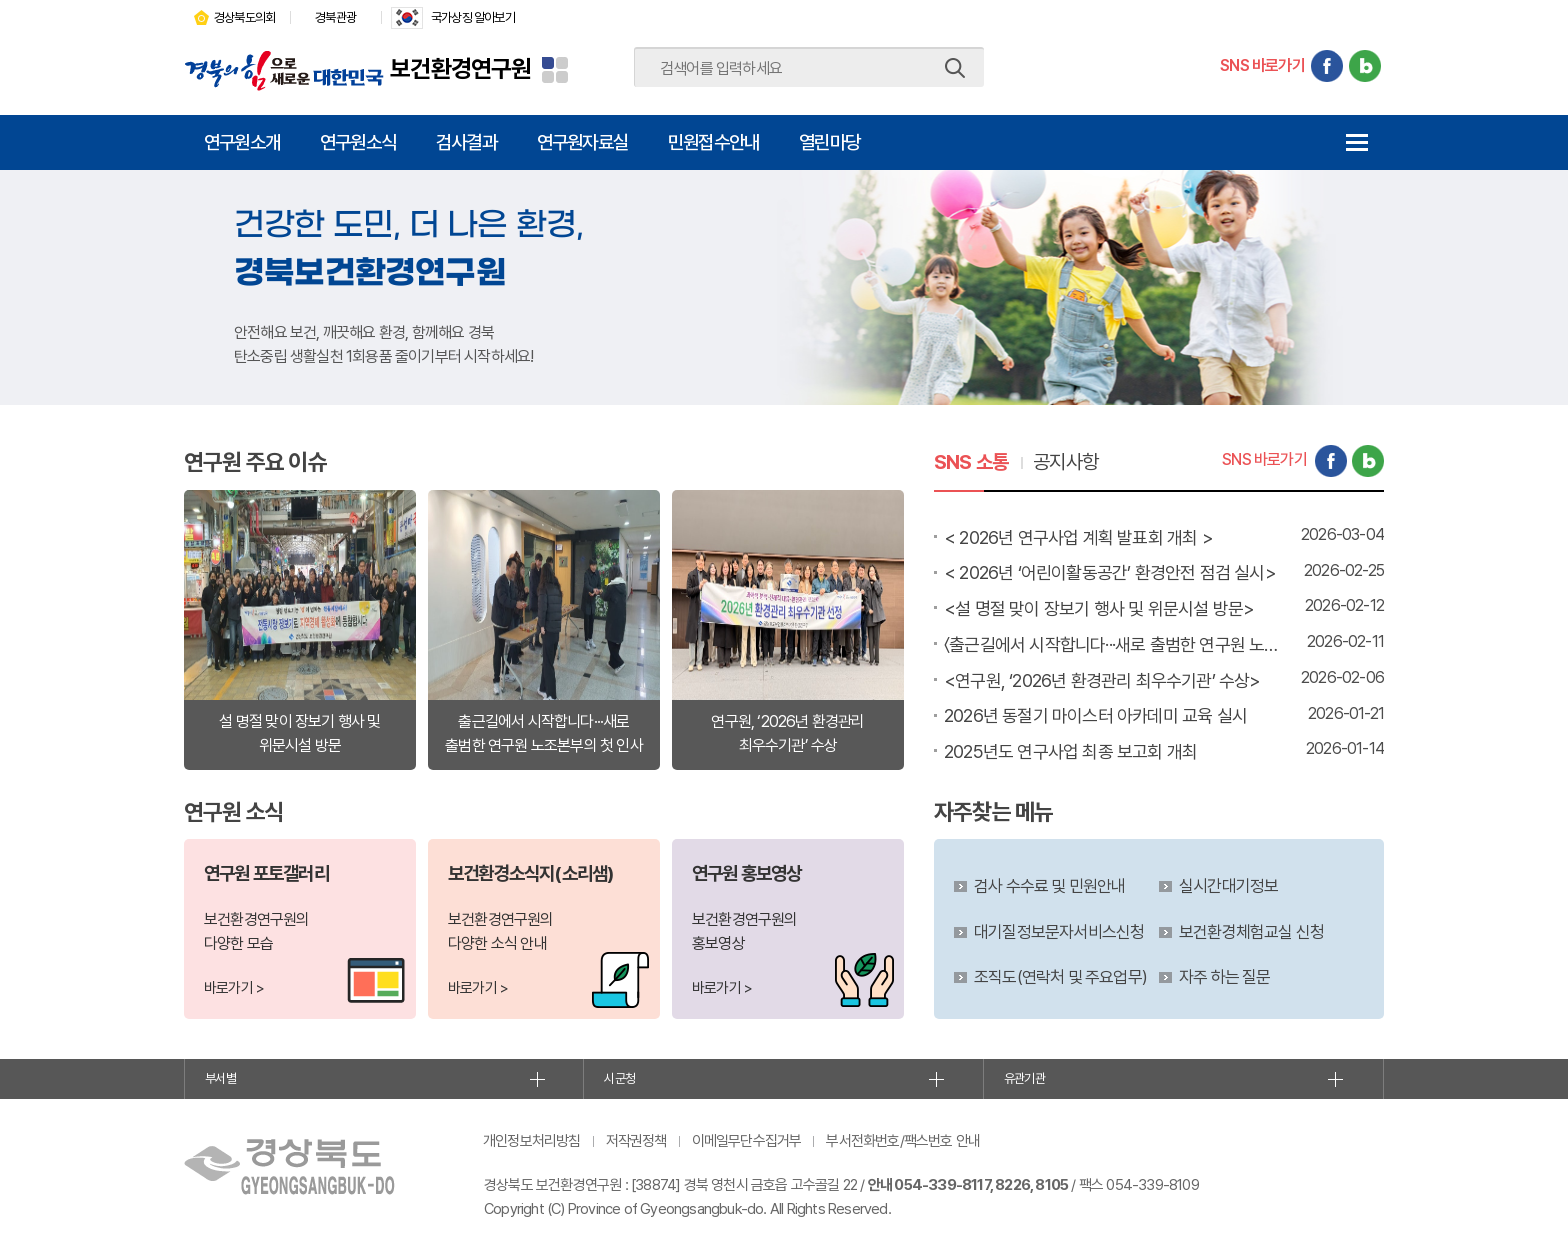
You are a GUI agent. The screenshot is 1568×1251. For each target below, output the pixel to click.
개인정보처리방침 (532, 1141)
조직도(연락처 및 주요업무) (1060, 977)
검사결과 (466, 142)
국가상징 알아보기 (473, 17)
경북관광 (335, 17)
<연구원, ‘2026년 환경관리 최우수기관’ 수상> (1102, 680)
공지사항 (1065, 462)
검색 (955, 68)
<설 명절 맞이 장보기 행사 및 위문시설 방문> (1099, 608)
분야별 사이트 (555, 70)
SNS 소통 (971, 462)
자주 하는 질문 (1225, 977)
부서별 (220, 1078)
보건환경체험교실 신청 (1251, 932)
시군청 (619, 1078)
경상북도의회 (244, 17)
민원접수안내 (713, 142)
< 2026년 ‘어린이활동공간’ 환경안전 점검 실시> (1110, 572)
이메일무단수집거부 (747, 1141)
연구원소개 (242, 142)
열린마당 (829, 142)
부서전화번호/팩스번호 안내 (903, 1141)
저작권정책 (636, 1141)
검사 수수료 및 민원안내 (1050, 886)
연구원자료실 (582, 142)
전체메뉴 (1356, 142)
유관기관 (1024, 1078)
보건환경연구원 (460, 68)
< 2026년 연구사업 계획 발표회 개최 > (1078, 537)
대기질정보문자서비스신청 (1059, 932)
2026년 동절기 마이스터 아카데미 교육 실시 (1095, 715)
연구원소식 (358, 142)
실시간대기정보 (1228, 886)
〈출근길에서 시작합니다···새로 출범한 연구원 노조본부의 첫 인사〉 (1114, 644)
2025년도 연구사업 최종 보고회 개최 (1070, 751)
